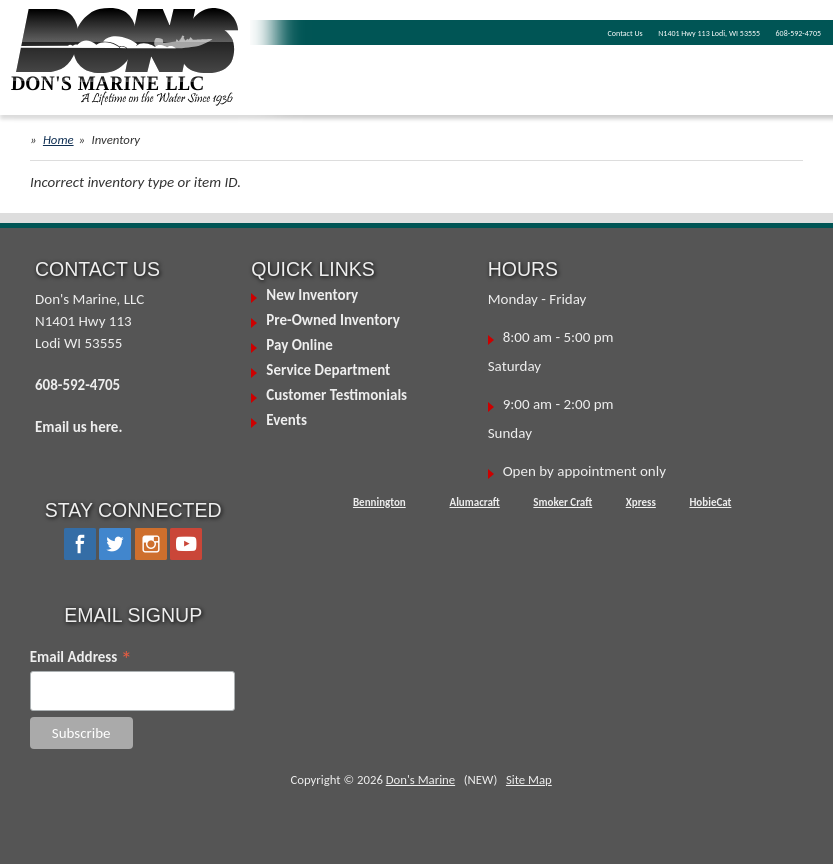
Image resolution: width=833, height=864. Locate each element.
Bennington (379, 502)
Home (58, 139)
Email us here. (78, 427)
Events (286, 420)
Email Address (81, 657)
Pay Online (299, 345)
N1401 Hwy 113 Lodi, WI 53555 (709, 33)
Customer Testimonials (336, 395)
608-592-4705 (798, 33)
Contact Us (625, 33)
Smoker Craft (562, 502)
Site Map (529, 779)
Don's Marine (420, 779)
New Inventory (312, 295)
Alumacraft (474, 502)
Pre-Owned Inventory (333, 320)
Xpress (641, 502)
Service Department (328, 370)
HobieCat (710, 502)
